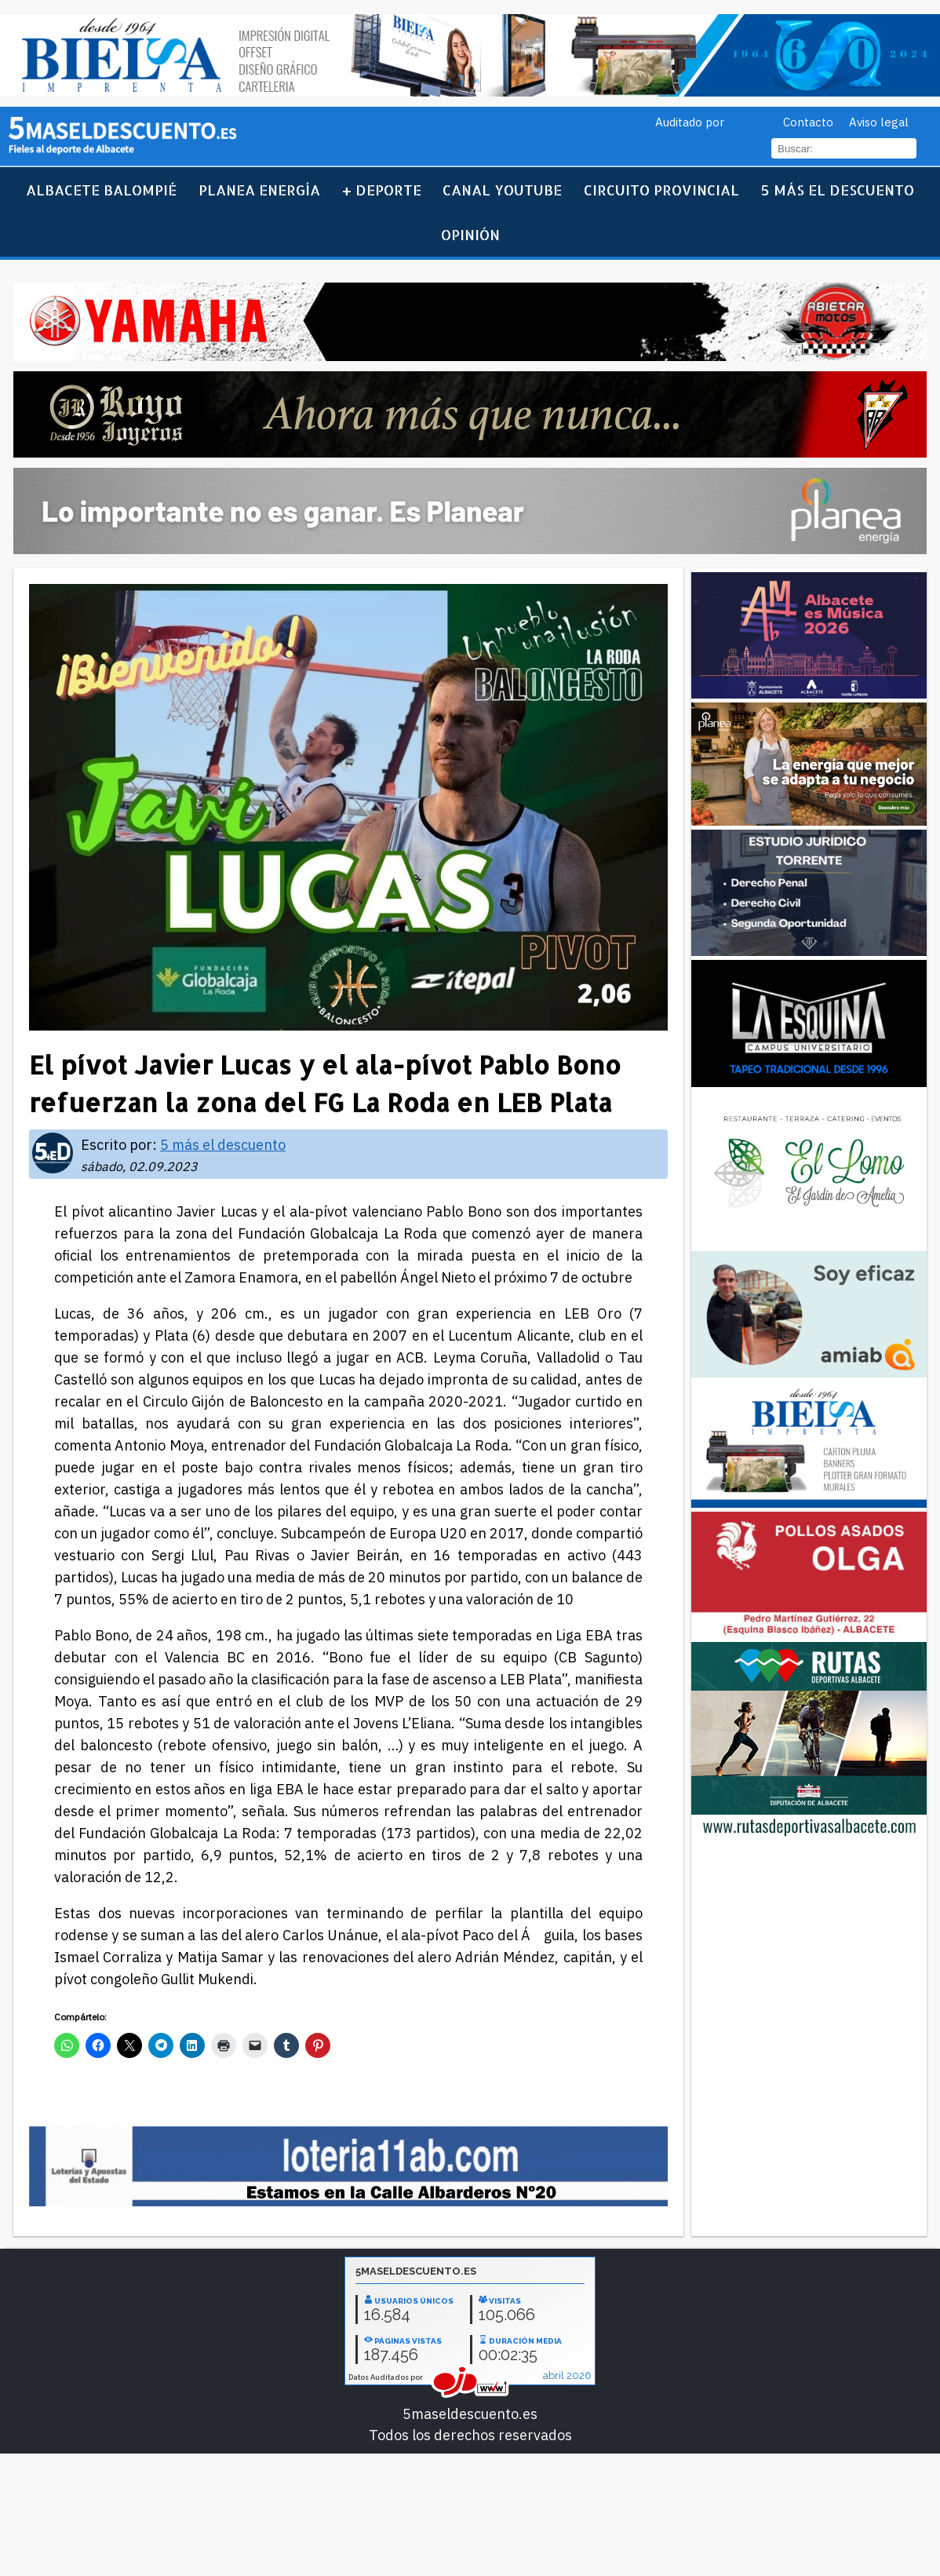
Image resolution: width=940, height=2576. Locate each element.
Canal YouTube (502, 190)
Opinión (470, 234)
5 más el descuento (837, 190)
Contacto (808, 122)
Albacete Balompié (101, 190)
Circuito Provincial (661, 190)
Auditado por (689, 122)
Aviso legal (879, 122)
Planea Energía (259, 190)
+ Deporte (381, 190)
